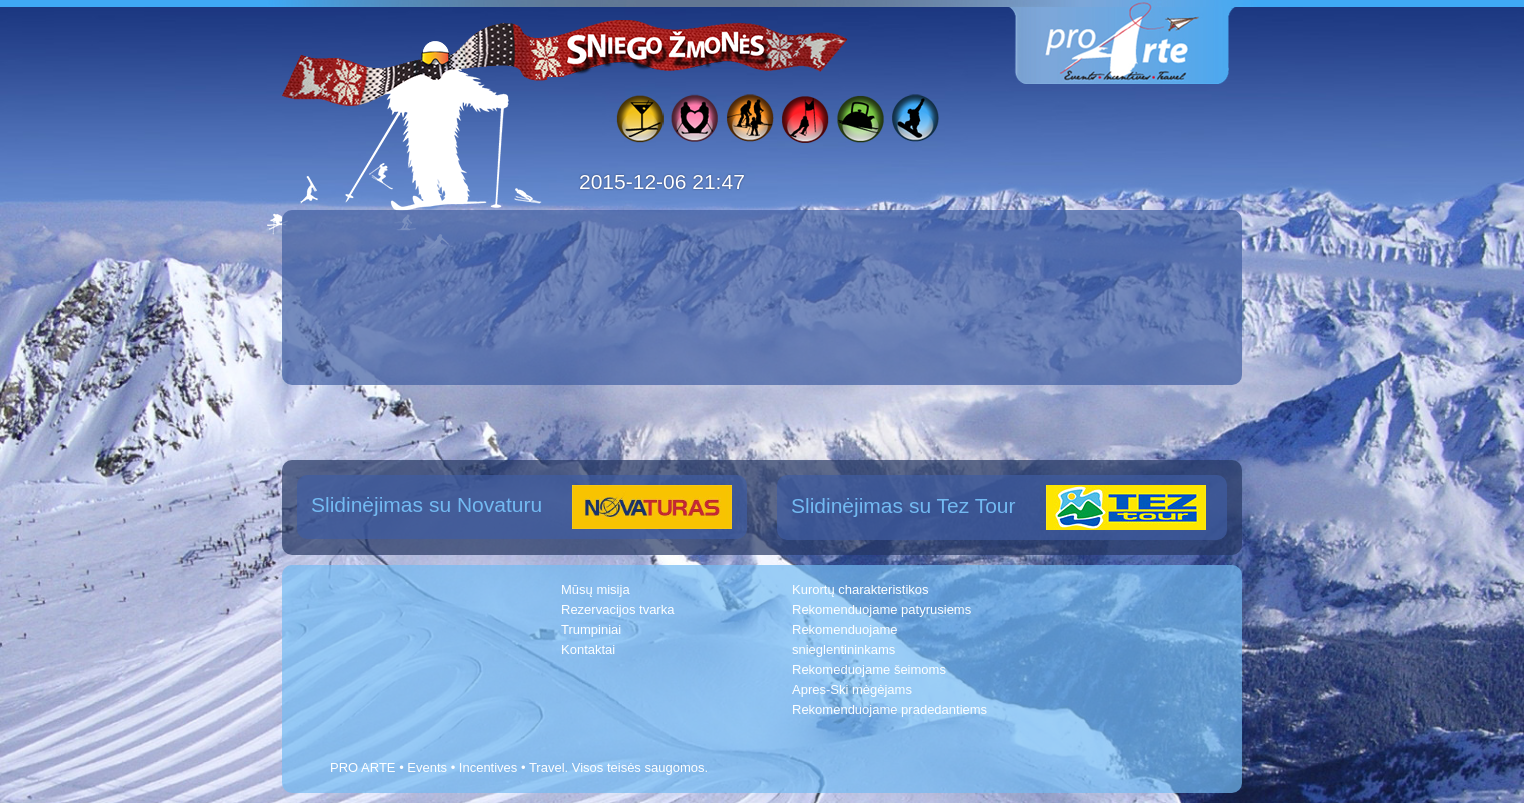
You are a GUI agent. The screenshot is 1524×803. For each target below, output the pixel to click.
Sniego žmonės (667, 46)
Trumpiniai (591, 629)
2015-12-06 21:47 (662, 181)
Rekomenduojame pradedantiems (889, 709)
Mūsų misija (595, 589)
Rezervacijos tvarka (617, 609)
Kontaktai (588, 649)
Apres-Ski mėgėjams (852, 689)
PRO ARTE (363, 767)
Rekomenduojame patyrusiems (881, 609)
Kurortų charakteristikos (860, 589)
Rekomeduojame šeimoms (869, 669)
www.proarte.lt (1138, 42)
